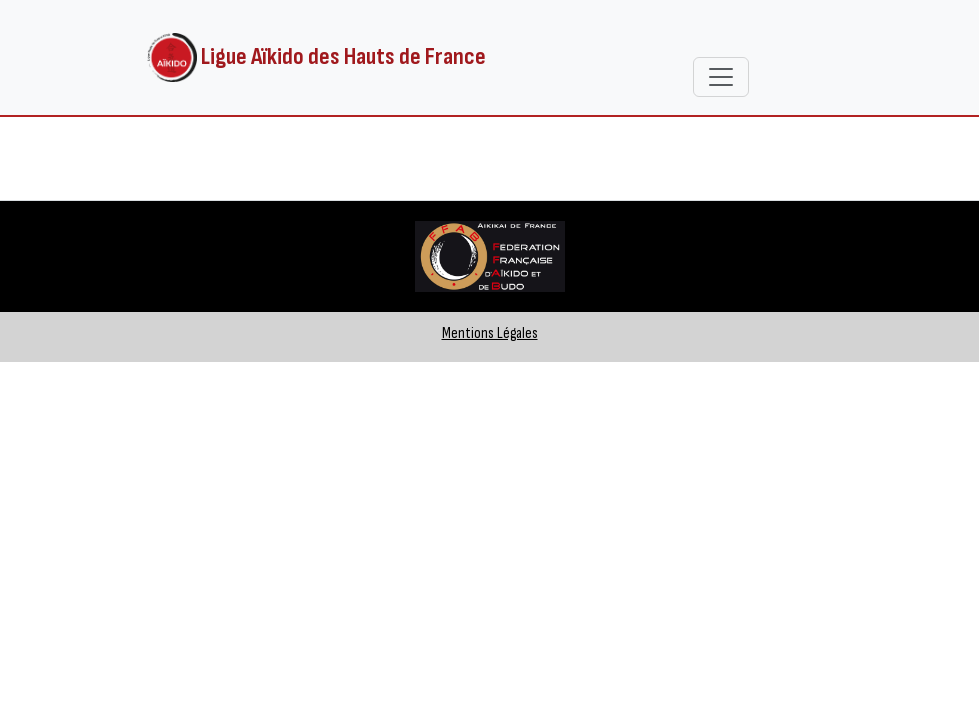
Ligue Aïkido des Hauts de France (316, 58)
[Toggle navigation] (721, 77)
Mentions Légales (490, 333)
